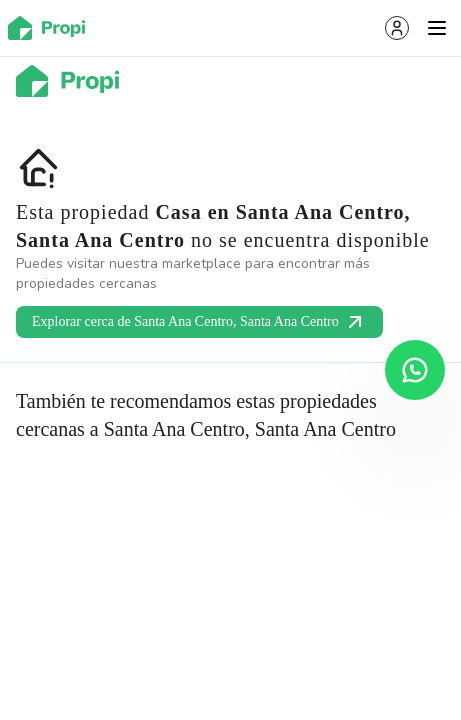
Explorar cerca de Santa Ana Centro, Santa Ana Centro (199, 322)
